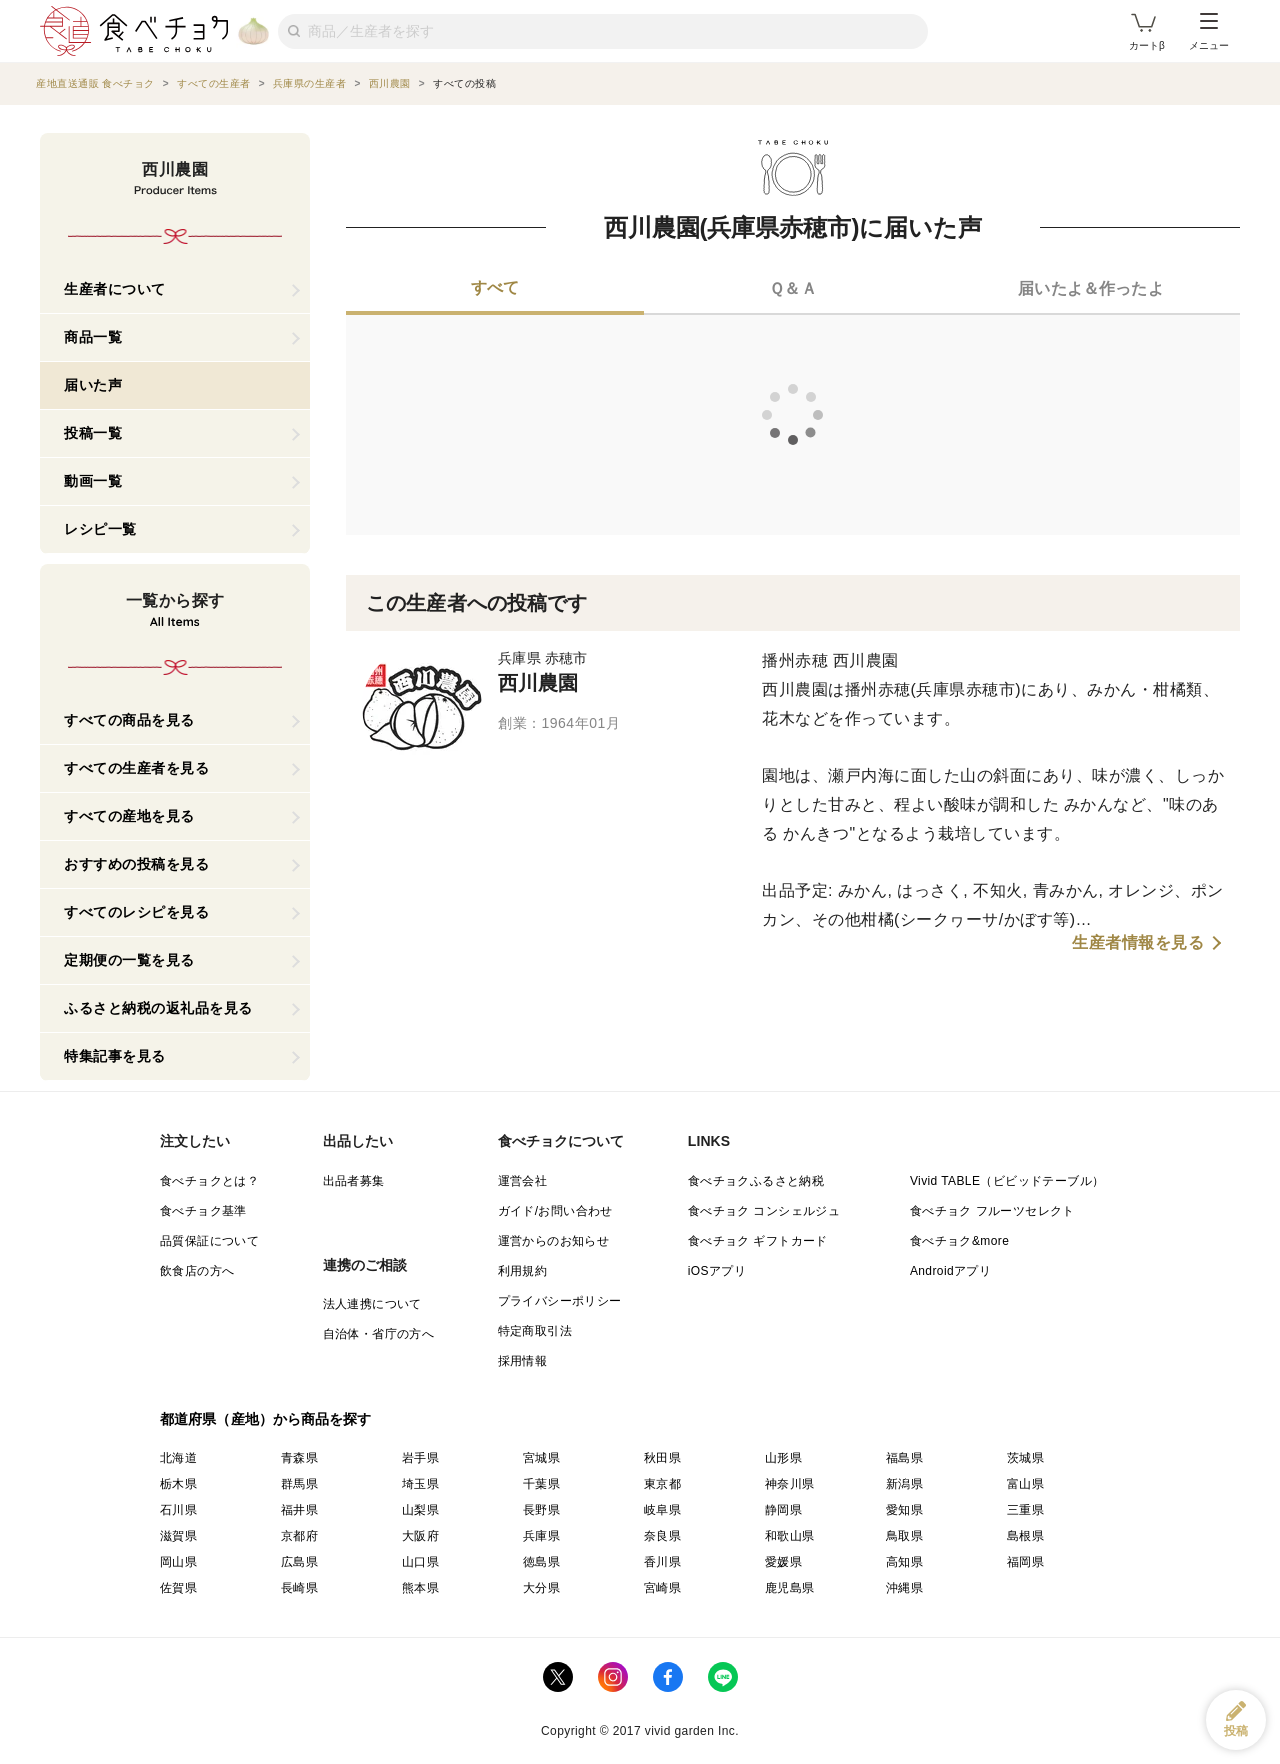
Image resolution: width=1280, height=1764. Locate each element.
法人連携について (372, 1304)
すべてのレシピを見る (136, 912)
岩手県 (420, 1458)
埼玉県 (420, 1484)
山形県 (783, 1458)
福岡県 (1025, 1562)
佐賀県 (178, 1588)
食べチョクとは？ (209, 1181)
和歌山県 (790, 1536)
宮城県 (541, 1458)
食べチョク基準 (203, 1211)
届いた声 (93, 385)
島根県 (1025, 1536)
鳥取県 (904, 1536)
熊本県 (420, 1588)
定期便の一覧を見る (129, 960)
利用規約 (523, 1271)
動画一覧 (93, 481)
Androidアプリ (950, 1271)
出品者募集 (354, 1181)
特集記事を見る (115, 1056)
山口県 (420, 1562)
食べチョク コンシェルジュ (764, 1211)
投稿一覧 (93, 433)
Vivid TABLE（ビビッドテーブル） (1007, 1181)
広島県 (299, 1562)
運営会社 (523, 1181)
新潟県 (904, 1484)
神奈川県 (790, 1484)
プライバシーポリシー (560, 1301)
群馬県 (299, 1484)
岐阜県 (662, 1510)
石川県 (178, 1510)
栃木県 (178, 1484)
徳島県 (541, 1562)
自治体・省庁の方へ (379, 1334)
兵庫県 (541, 1536)
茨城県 (1025, 1458)
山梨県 (420, 1510)
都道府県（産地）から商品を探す (266, 1419)
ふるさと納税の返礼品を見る (158, 1008)
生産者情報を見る (1138, 943)
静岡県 (783, 1510)
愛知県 (904, 1510)
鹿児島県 (790, 1588)
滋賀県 (178, 1536)
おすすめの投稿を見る (136, 864)
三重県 (1025, 1510)
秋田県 (662, 1458)
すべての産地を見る (129, 816)
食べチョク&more (959, 1241)
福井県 (299, 1510)
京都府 (299, 1536)
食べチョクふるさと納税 (756, 1181)
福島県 (904, 1458)
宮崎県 (662, 1588)
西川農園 (538, 683)
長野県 (541, 1510)
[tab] (495, 290)
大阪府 (420, 1536)
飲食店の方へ (197, 1271)
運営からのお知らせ (554, 1241)
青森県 (299, 1458)
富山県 (1025, 1484)
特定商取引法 (535, 1331)
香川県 (662, 1562)
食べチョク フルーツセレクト (992, 1211)
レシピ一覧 (100, 529)
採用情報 (523, 1361)
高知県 (904, 1562)
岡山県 (178, 1562)
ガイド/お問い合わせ (555, 1211)
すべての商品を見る (129, 720)
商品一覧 (93, 337)
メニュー (1209, 32)
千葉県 (541, 1484)
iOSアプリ (717, 1271)
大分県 (541, 1588)
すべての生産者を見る (136, 768)
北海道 (178, 1458)
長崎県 (299, 1588)
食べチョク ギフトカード (758, 1241)
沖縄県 (904, 1588)
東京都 (662, 1484)
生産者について (115, 289)
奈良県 (662, 1536)
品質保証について (209, 1241)
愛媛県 (783, 1562)
